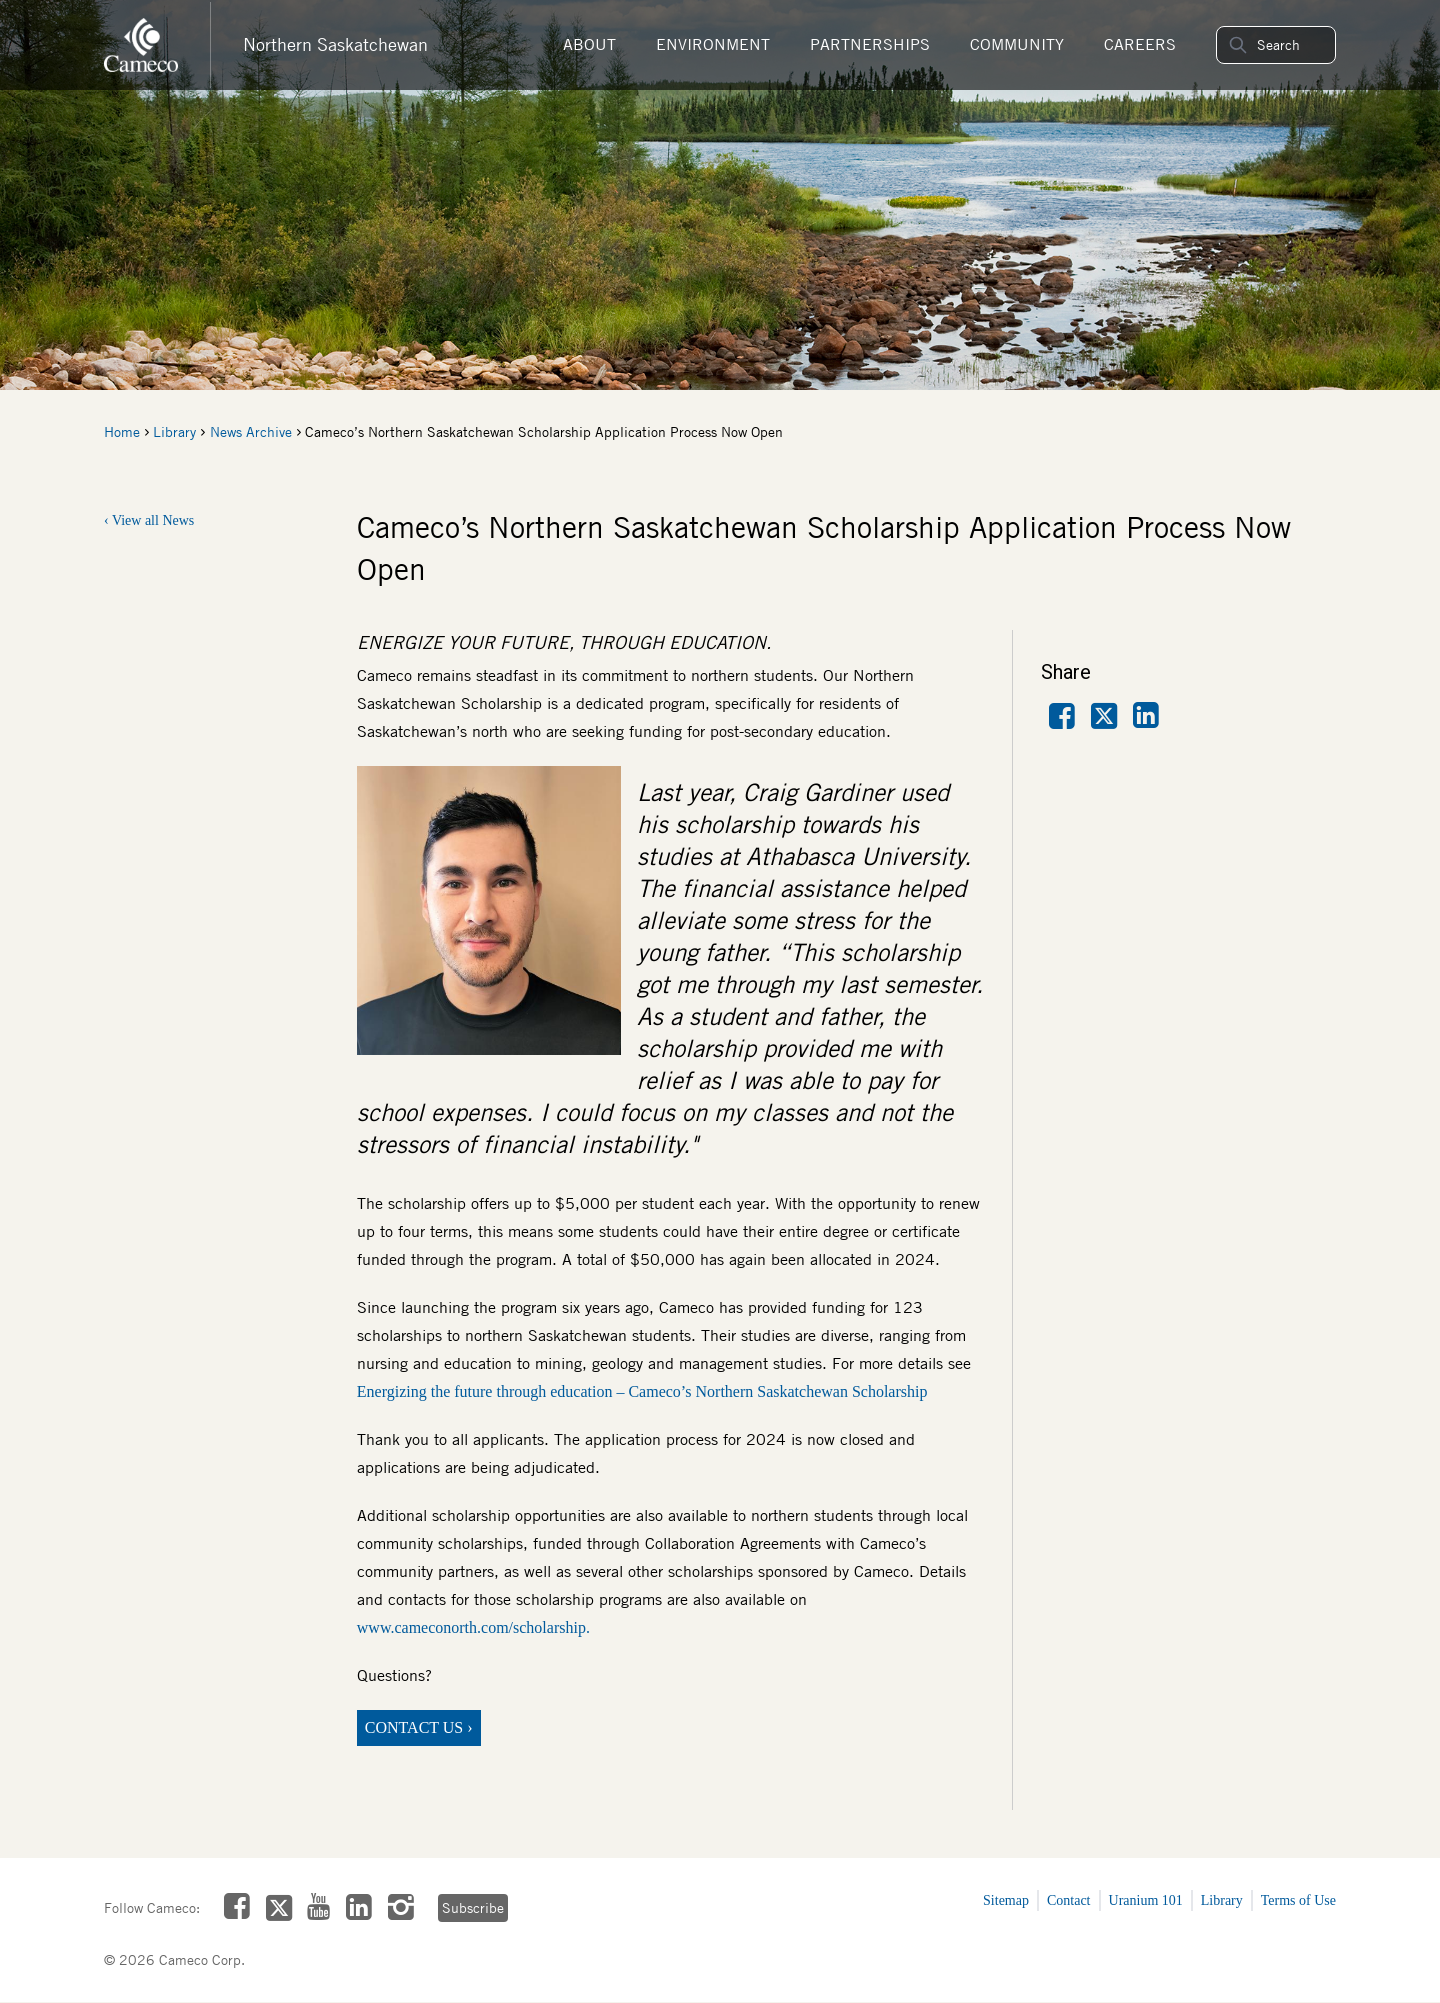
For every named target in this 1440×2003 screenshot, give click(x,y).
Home (122, 432)
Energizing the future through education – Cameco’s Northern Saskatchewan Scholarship (642, 1391)
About (589, 44)
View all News (153, 520)
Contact (1069, 1900)
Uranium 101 (1146, 1900)
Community (1017, 44)
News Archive (251, 432)
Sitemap (1006, 1900)
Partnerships (870, 44)
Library (174, 432)
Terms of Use (1298, 1900)
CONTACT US (414, 1727)
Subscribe (473, 1908)
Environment (713, 44)
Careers (1140, 44)
